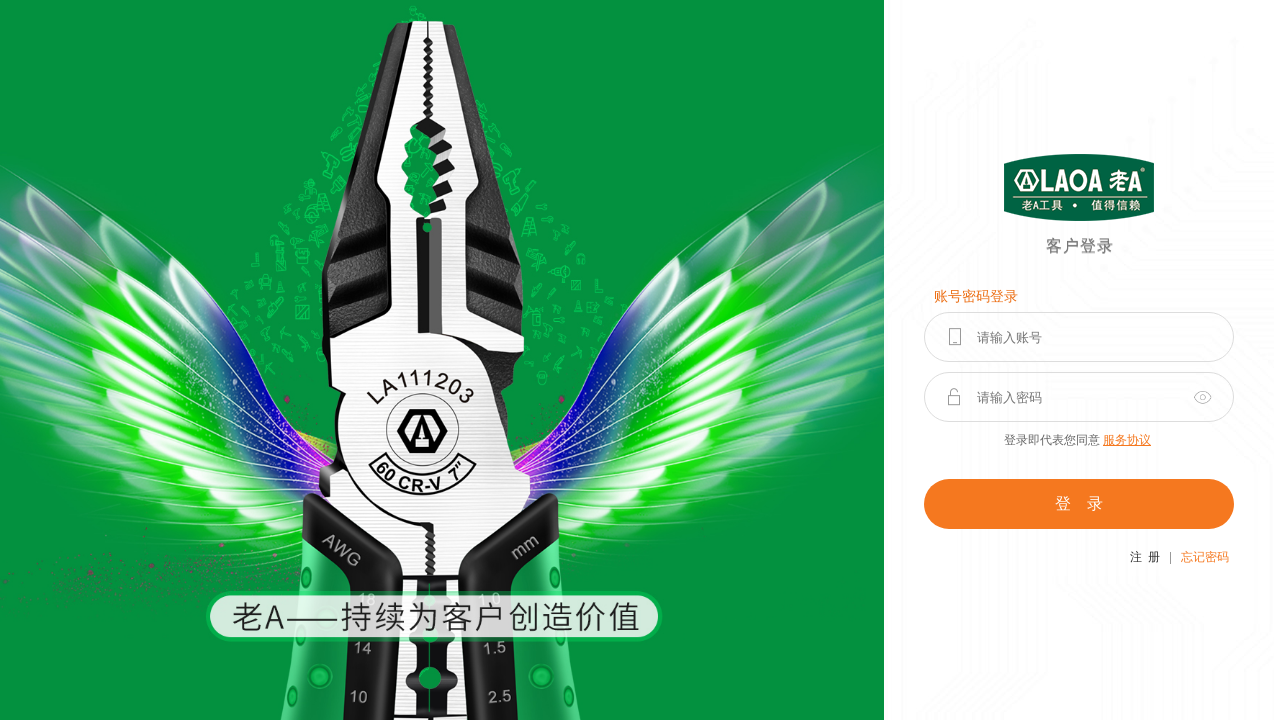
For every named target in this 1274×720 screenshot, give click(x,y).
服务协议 (1127, 440)
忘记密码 (1205, 557)
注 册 (1145, 557)
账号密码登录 (976, 296)
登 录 (1079, 503)
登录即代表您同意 (1077, 440)
